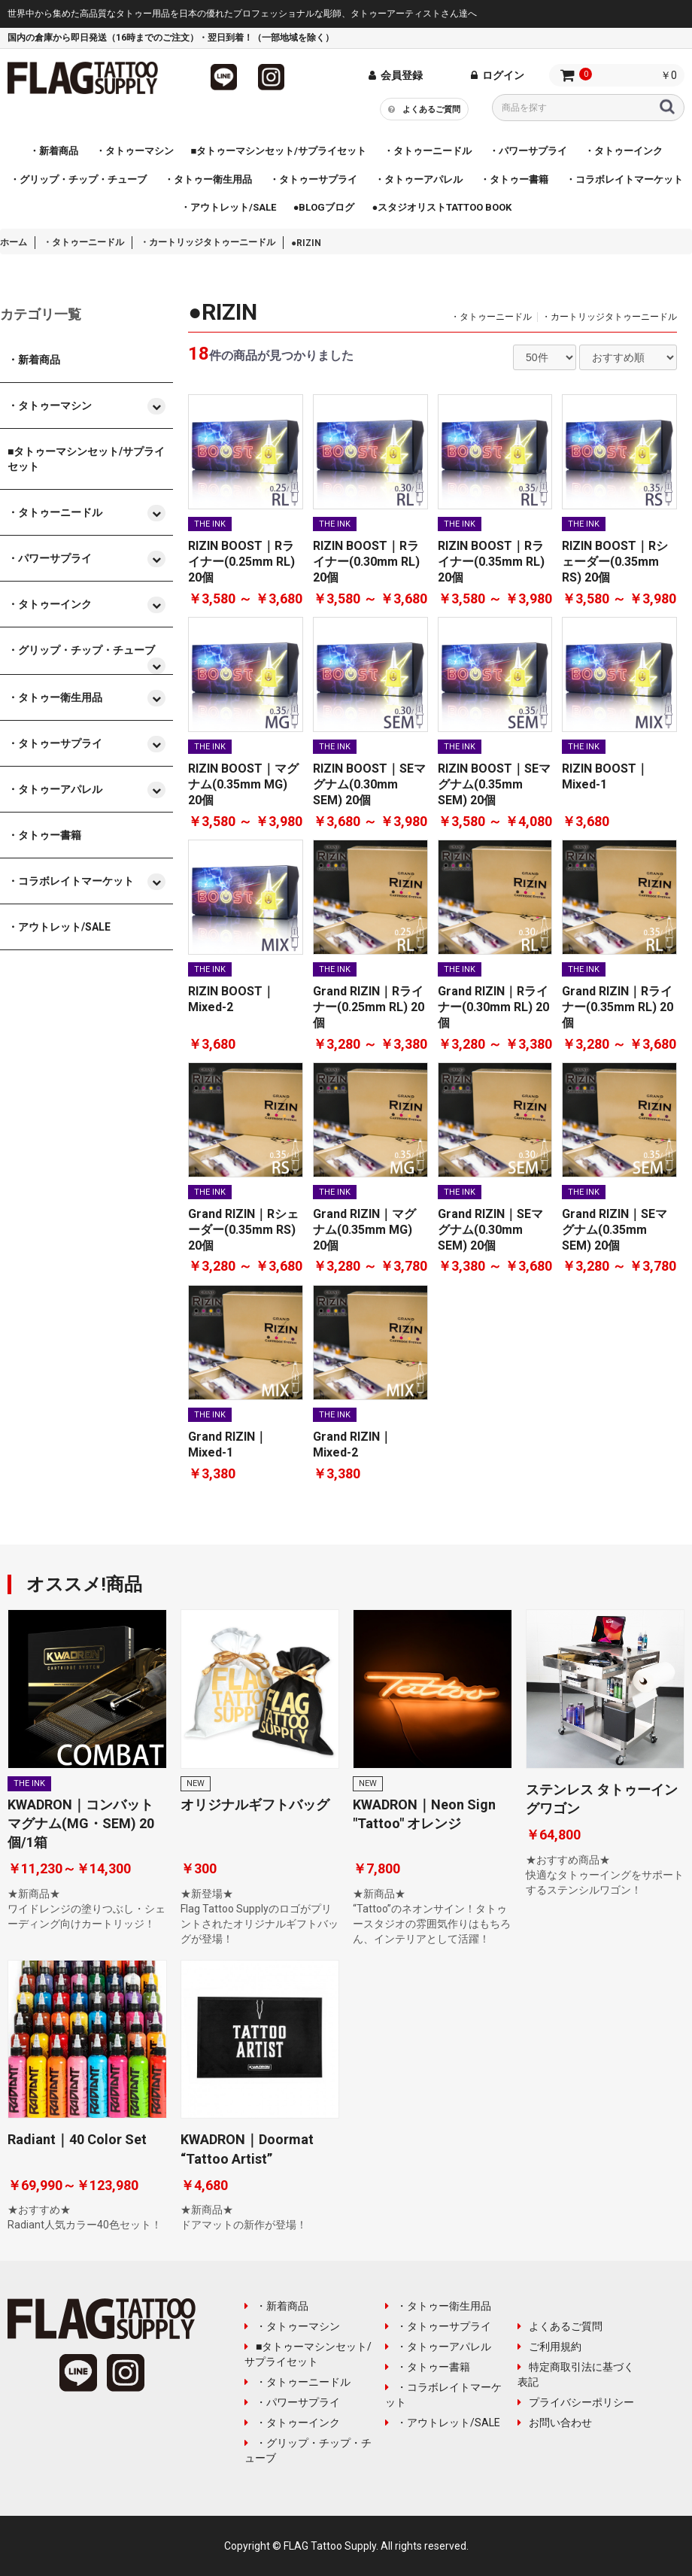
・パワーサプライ (292, 2402)
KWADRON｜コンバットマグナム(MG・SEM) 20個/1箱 (81, 1823)
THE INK (210, 524)
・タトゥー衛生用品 (438, 2306)
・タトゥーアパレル (438, 2347)
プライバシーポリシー (575, 2402)
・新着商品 (276, 2306)
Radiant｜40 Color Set (77, 2139)
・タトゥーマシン (292, 2326)
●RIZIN (306, 243)
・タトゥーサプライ (438, 2326)
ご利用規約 (549, 2347)
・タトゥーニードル (83, 242)
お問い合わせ (554, 2423)
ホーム (13, 242)
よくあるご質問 (427, 108)
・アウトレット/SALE (442, 2423)
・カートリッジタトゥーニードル (207, 242)
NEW (196, 1783)
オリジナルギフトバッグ (255, 1804)
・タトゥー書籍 (427, 2367)
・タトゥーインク (292, 2423)
